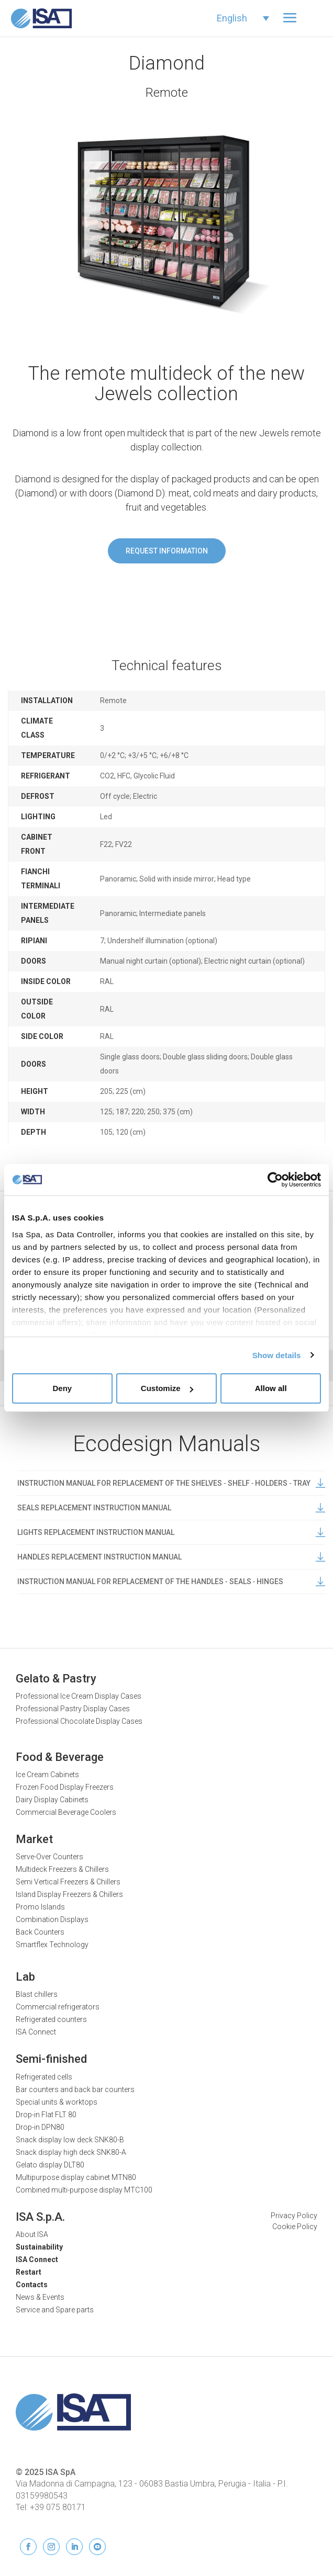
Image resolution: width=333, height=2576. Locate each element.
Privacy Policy (294, 2215)
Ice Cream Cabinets (47, 1774)
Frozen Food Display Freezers (65, 1787)
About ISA (32, 2234)
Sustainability (39, 2247)
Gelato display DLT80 (50, 2165)
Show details (276, 1355)
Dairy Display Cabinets (52, 1799)
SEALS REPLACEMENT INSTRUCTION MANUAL (171, 1507)
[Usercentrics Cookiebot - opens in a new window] (275, 1180)
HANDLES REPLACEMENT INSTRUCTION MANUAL (171, 1557)
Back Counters (40, 1932)
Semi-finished (51, 2058)
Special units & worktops (56, 2102)
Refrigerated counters (51, 2019)
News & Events (40, 2297)
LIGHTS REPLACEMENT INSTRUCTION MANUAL (171, 1532)
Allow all (271, 1388)
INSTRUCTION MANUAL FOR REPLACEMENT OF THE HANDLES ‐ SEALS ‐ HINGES (171, 1581)
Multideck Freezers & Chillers (62, 1869)
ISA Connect (36, 2032)
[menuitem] (243, 18)
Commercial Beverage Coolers (66, 1812)
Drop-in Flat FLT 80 (46, 2114)
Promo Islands (40, 1907)
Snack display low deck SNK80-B (70, 2140)
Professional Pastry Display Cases (73, 1708)
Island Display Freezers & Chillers (69, 1894)
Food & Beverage (60, 1757)
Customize (167, 1388)
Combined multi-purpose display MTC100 (84, 2190)
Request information (167, 551)
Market (34, 1839)
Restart (28, 2272)
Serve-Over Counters (49, 1856)
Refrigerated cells (44, 2077)
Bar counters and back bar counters (75, 2089)
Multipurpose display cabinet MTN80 (76, 2177)
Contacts (32, 2284)
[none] (243, 18)
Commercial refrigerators (57, 2007)
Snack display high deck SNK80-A (71, 2152)
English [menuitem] (232, 18)
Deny (62, 1388)
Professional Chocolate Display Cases (79, 1721)
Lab (25, 1976)
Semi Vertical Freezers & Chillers (68, 1882)
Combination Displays (52, 1919)
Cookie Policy (294, 2226)
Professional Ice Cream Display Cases (78, 1696)
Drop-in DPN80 (40, 2127)
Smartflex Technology (52, 1944)
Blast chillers (37, 1994)
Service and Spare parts (55, 2310)
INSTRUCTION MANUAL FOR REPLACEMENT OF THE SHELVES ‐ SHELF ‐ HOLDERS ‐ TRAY (171, 1483)
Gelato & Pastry (56, 1678)
